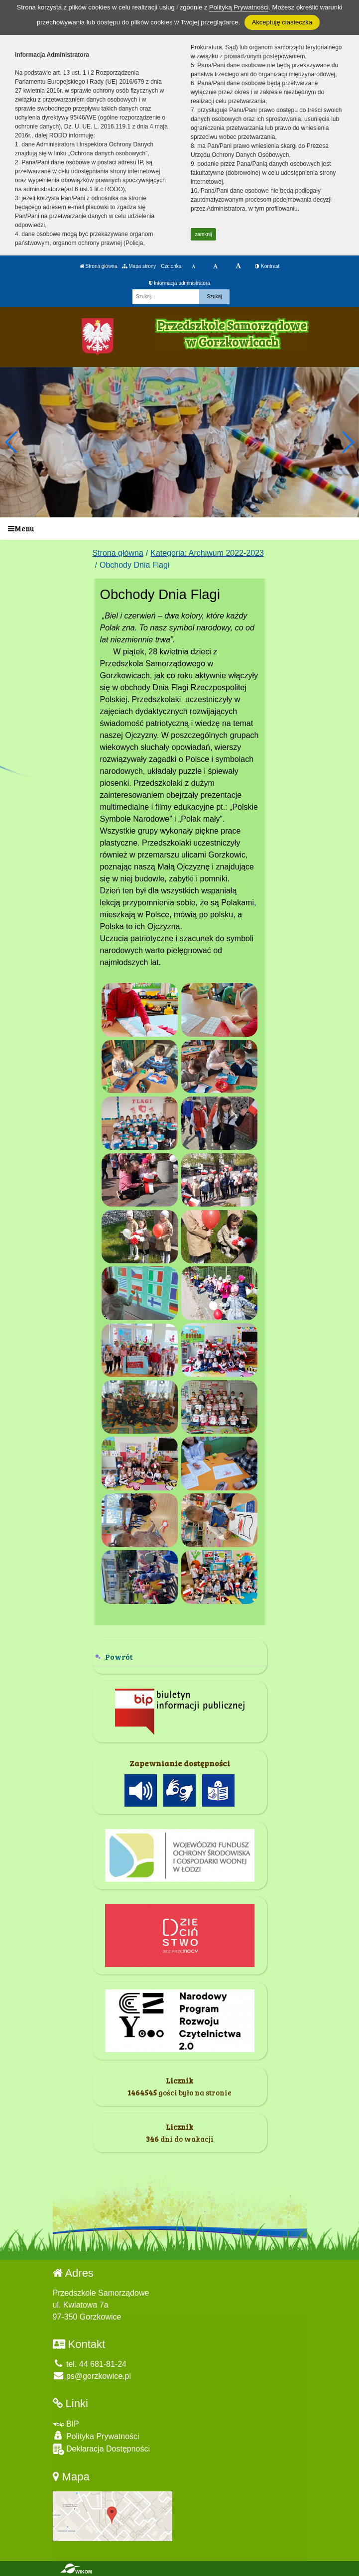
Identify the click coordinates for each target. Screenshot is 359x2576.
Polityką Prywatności (238, 7)
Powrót (119, 1656)
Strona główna (99, 266)
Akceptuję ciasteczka (282, 22)
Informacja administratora (179, 283)
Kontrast (267, 266)
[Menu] (179, 528)
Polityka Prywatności (96, 2436)
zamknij (203, 234)
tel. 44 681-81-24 (89, 2364)
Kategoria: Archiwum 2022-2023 (207, 553)
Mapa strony (139, 266)
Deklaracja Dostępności (101, 2449)
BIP (66, 2424)
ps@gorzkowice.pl (92, 2376)
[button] (347, 442)
